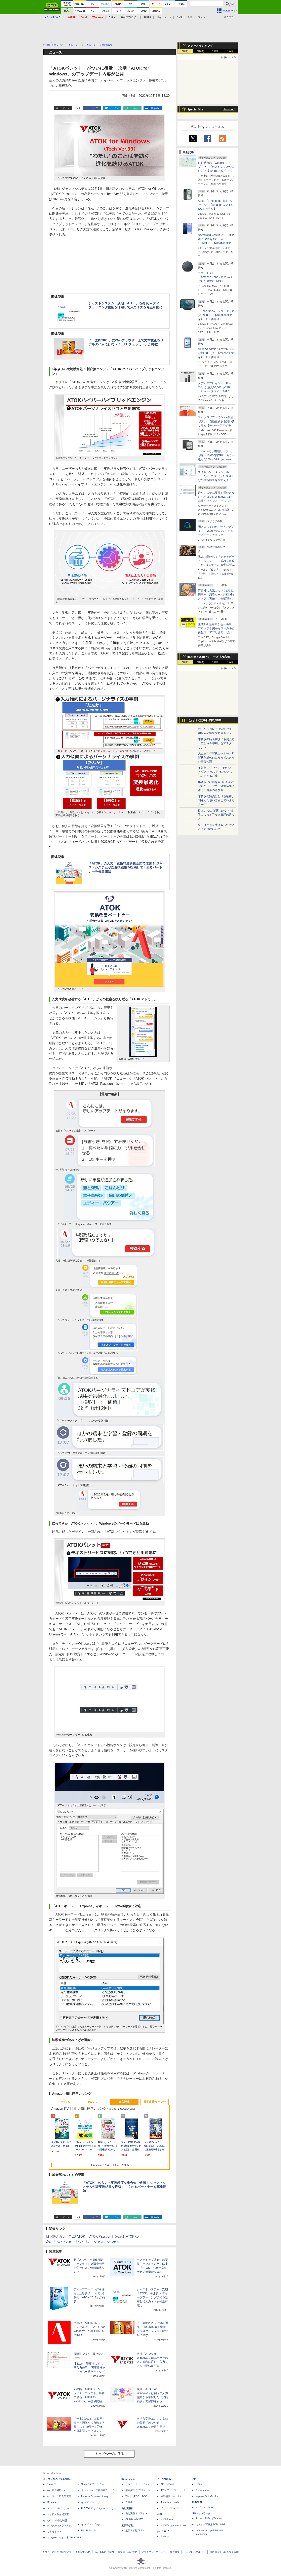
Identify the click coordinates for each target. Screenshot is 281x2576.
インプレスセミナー (92, 2502)
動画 (190, 17)
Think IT (51, 2484)
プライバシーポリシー (154, 2551)
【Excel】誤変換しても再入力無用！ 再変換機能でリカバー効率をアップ (89, 2367)
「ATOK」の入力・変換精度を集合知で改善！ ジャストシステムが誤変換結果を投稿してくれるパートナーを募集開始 (125, 867)
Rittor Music (128, 2479)
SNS (179, 17)
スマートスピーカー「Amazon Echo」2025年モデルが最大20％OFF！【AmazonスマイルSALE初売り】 (215, 281)
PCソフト (94, 2101)
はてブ (115, 108)
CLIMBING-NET (134, 2519)
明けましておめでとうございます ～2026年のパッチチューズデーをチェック (216, 530)
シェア (95, 108)
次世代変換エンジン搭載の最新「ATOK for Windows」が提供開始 (152, 2422)
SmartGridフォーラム (92, 2484)
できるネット (54, 2531)
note (135, 108)
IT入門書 (124, 2101)
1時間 (185, 51)
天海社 (199, 2484)
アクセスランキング (200, 45)
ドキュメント (164, 17)
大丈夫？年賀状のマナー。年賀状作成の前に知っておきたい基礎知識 (216, 757)
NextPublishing (89, 2530)
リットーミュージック (137, 2484)
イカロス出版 (164, 2479)
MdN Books (167, 2519)
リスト (77, 108)
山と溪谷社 (127, 2508)
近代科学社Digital (134, 2530)
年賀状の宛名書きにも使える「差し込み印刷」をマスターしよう (216, 743)
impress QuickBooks (207, 2496)
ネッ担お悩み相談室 (58, 2514)
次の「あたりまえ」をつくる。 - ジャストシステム (83, 2241)
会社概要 (174, 2551)
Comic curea (202, 2490)
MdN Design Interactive (173, 2525)
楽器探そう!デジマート (137, 2490)
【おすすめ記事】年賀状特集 (204, 720)
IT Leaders (52, 2502)
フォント (203, 17)
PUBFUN (197, 2502)
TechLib (165, 2536)
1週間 (215, 51)
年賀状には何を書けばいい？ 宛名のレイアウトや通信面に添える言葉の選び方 (217, 786)
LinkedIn (155, 108)
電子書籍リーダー (154, 2101)
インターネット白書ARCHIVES (64, 2537)
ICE (194, 2479)
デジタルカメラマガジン (60, 2525)
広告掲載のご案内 (104, 2551)
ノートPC (64, 2101)
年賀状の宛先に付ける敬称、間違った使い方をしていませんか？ (216, 800)
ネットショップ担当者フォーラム (99, 2490)
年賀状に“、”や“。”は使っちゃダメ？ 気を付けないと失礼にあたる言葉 (215, 771)
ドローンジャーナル (58, 2508)
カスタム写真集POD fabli (210, 2524)
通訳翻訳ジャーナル (171, 2496)
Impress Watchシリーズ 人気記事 (209, 656)
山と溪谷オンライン (136, 2513)
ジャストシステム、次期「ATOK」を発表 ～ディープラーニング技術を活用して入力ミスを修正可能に (152, 2297)
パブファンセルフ (205, 2507)
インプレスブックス (92, 2524)
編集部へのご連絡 (127, 2551)
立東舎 (129, 2502)
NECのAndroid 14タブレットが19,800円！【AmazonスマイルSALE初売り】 (216, 353)
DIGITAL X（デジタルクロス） (97, 2508)
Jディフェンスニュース (173, 2490)
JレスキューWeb (170, 2502)
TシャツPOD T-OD (136, 2496)
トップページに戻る (109, 2453)
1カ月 (230, 51)
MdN (159, 2514)
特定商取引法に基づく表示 (224, 2551)
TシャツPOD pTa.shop (209, 2518)
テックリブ (163, 2531)
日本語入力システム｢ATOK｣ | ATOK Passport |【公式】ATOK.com (93, 2236)
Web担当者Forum (56, 2490)
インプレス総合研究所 (59, 2496)
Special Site (195, 109)
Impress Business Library (94, 2496)
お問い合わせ (83, 2551)
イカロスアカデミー (171, 2508)
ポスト (66, 108)
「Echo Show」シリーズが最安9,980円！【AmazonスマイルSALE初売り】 (216, 315)
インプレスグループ (194, 2551)
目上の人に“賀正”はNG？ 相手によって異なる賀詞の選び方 (216, 814)
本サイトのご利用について (57, 2551)
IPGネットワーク (201, 2513)
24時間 (200, 51)
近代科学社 (127, 2525)
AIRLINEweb (167, 2484)
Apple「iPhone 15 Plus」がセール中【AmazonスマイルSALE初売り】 (216, 204)
